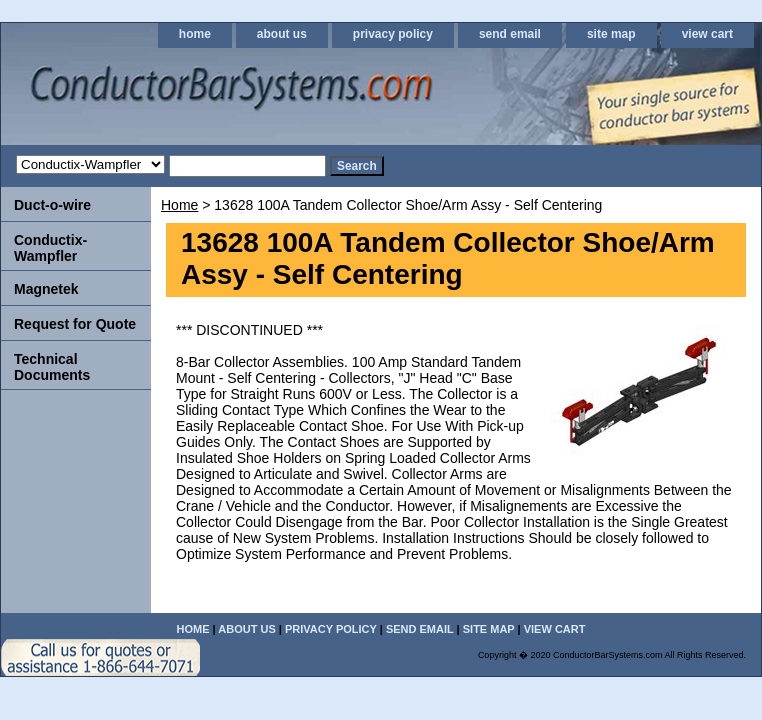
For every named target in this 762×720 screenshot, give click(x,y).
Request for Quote (75, 324)
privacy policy (393, 34)
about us (282, 34)
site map (611, 34)
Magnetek (46, 289)
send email (510, 34)
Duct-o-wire (52, 205)
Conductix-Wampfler (50, 248)
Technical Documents (52, 367)
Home (179, 205)
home (195, 34)
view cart (707, 34)
